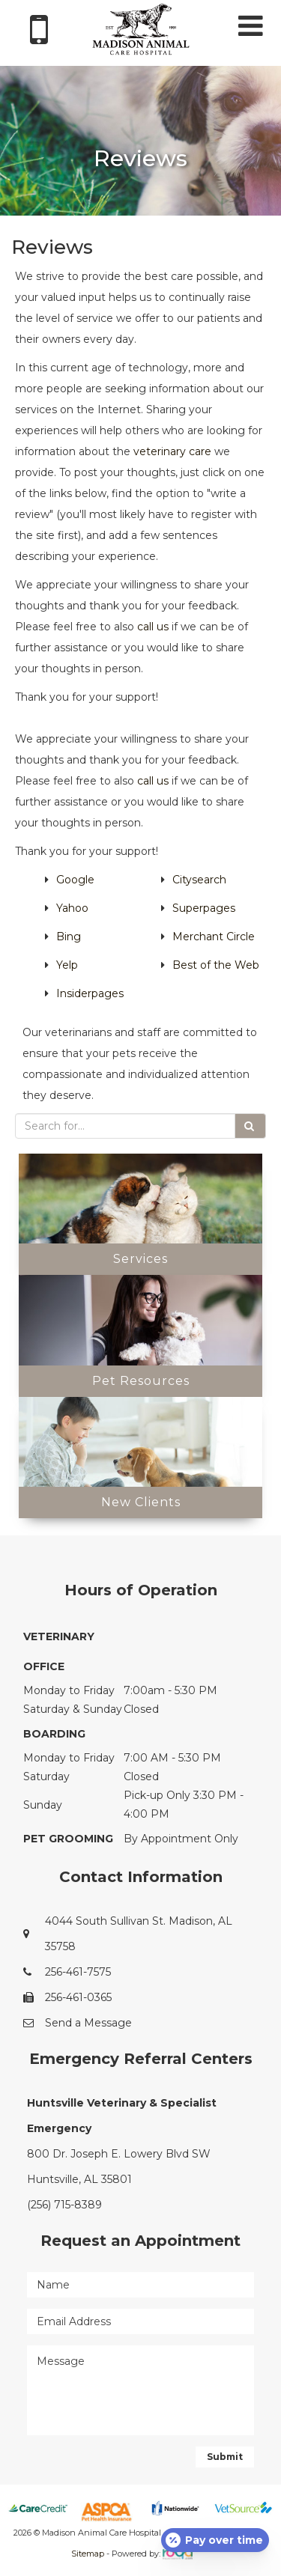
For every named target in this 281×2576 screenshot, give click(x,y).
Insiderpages (90, 993)
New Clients (141, 1502)
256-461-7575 (78, 1972)
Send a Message (88, 2023)
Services (140, 1259)
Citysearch (199, 879)
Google (75, 879)
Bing (68, 936)
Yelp (67, 965)
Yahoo (72, 908)
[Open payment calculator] (215, 2540)
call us (153, 626)
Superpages (203, 908)
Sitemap (87, 2553)
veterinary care (172, 451)
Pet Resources (141, 1381)
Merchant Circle (213, 936)
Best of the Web (215, 965)
